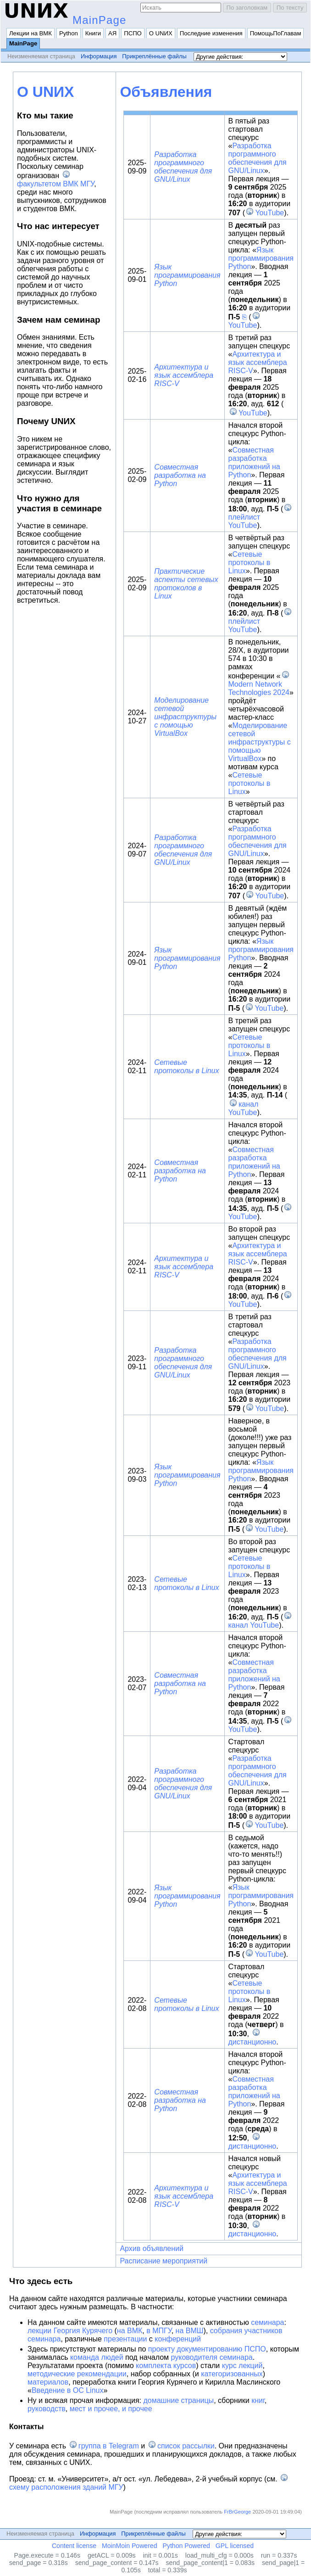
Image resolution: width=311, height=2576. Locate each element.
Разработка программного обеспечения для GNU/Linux (183, 167)
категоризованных (232, 2374)
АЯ (112, 33)
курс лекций (242, 2365)
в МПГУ (158, 2331)
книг (258, 2400)
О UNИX (160, 33)
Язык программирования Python (187, 275)
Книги (93, 33)
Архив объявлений (151, 2248)
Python (68, 33)
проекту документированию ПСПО (207, 2349)
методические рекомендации (77, 2374)
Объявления (166, 92)
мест (78, 2409)
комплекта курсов (166, 2365)
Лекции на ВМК (30, 33)
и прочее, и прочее (120, 2409)
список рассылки (186, 2446)
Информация (99, 56)
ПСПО (133, 33)
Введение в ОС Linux (68, 2390)
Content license (74, 2545)
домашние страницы (178, 2400)
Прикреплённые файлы (154, 56)
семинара (267, 2322)
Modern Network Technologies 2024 (258, 688)
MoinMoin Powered (129, 2545)
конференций (178, 2339)
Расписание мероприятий (163, 2261)
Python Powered (186, 2545)
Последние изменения (211, 33)
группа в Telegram (108, 2446)
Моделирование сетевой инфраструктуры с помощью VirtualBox (185, 716)
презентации (125, 2339)
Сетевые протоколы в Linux (249, 562)
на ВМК (130, 2331)
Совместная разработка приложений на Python (254, 462)
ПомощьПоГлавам (275, 33)
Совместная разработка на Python (180, 475)
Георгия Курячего (83, 2331)
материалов (48, 2382)
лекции (39, 2331)
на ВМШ (190, 2331)
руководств (47, 2409)
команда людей (96, 2357)
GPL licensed (235, 2545)
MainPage (99, 20)
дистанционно (252, 2042)
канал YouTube (243, 1108)
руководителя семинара (212, 2357)
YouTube (269, 213)
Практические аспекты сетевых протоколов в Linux (186, 583)
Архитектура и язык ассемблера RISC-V (183, 375)
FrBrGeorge (237, 2511)
